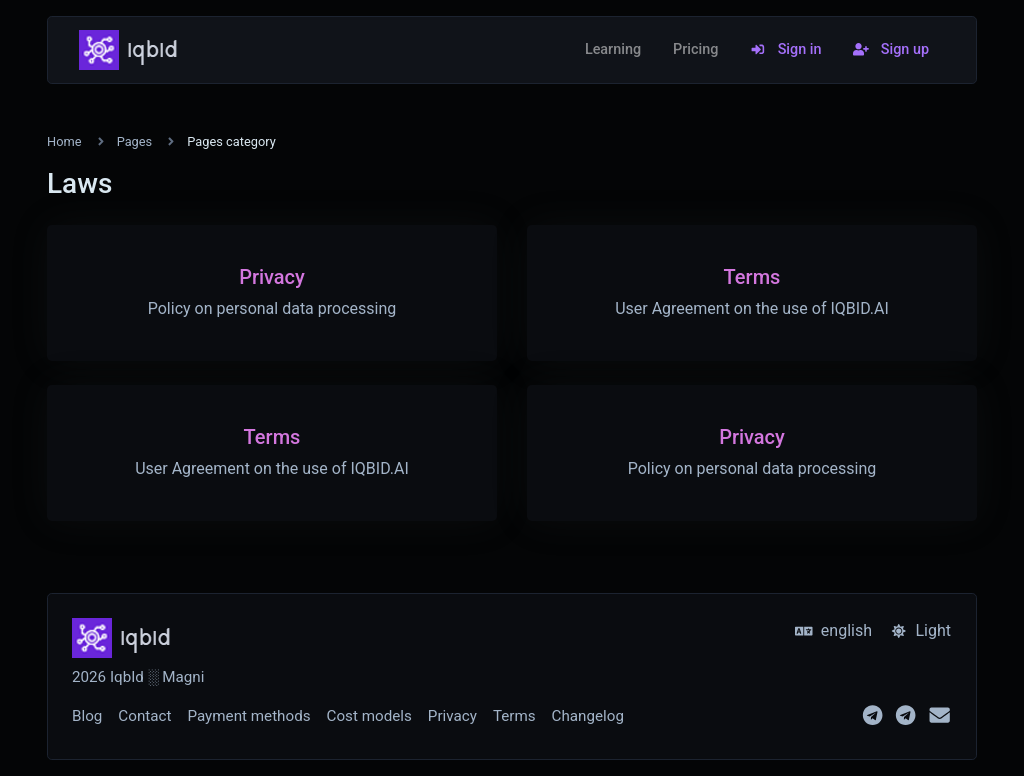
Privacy (452, 716)
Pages (135, 141)
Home (64, 141)
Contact (144, 716)
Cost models (369, 716)
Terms (514, 716)
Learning (613, 49)
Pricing (695, 49)
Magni (183, 677)
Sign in (785, 49)
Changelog (588, 716)
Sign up (891, 49)
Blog (87, 716)
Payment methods (248, 716)
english (833, 630)
